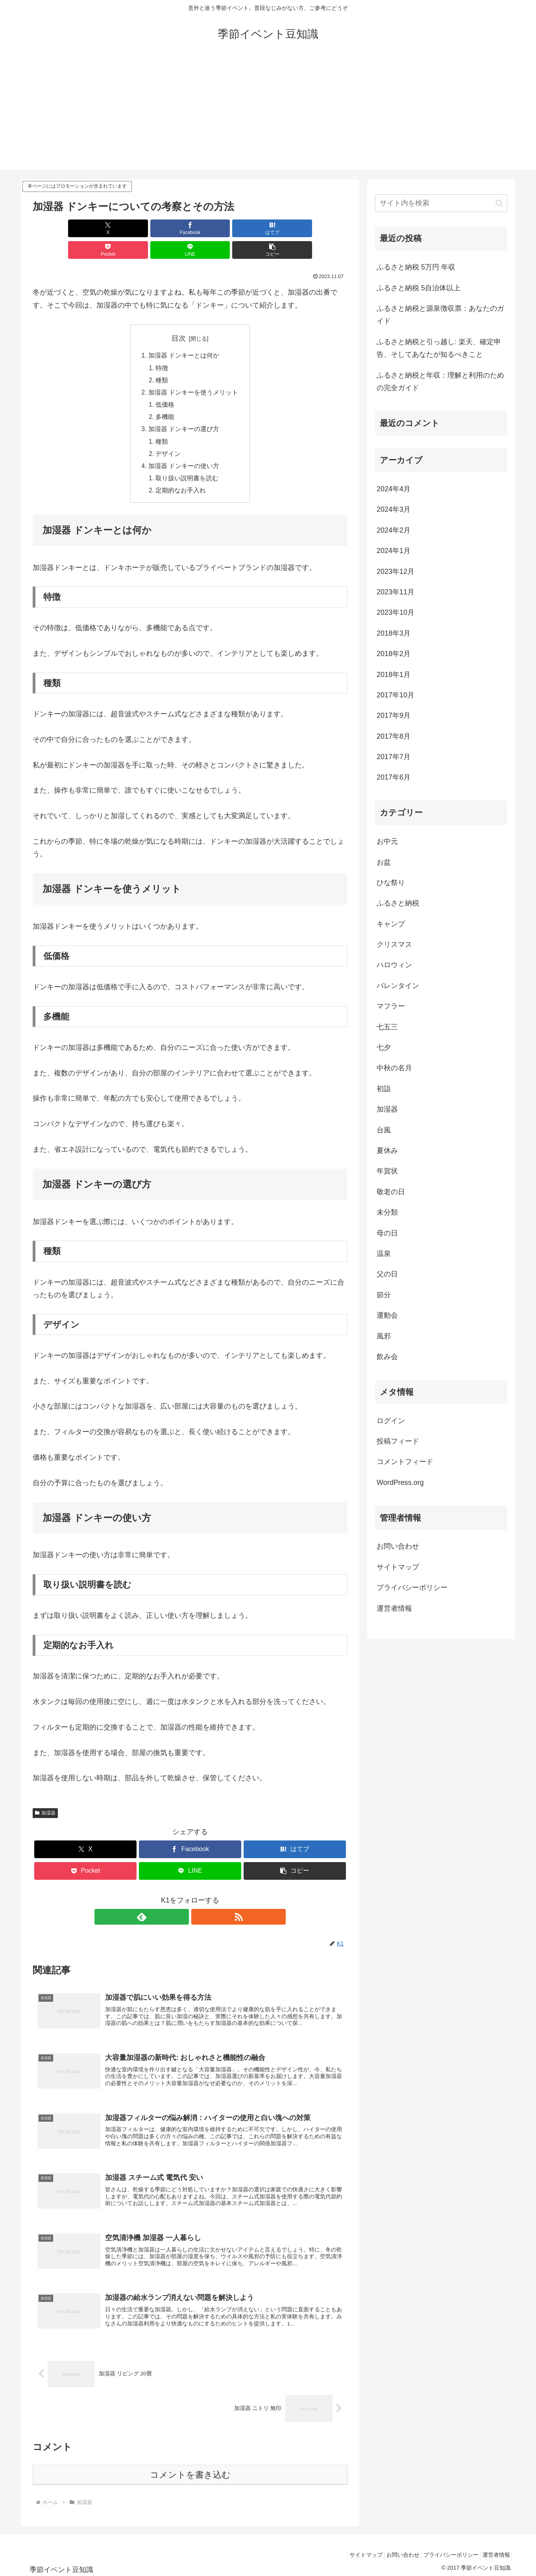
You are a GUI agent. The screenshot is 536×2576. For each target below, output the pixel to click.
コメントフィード (405, 1462)
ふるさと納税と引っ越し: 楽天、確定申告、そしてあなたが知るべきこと (439, 348)
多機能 (165, 398)
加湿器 (45, 1797)
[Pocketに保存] (216, 228)
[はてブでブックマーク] (164, 228)
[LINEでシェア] (269, 228)
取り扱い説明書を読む (187, 461)
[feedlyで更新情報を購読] (181, 1901)
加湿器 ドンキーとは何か (184, 334)
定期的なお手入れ (181, 474)
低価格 (165, 385)
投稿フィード (398, 1441)
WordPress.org (400, 1482)
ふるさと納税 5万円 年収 (416, 267)
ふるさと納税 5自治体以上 (418, 288)
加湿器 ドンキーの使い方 (184, 448)
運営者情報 (394, 1608)
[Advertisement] (268, 115)
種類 (162, 359)
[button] (322, 228)
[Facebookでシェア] (110, 228)
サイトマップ (398, 1567)
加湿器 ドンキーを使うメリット (193, 372)
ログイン (391, 1421)
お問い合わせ (398, 1546)
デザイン (168, 436)
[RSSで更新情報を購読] (199, 1901)
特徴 (162, 346)
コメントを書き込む (190, 2471)
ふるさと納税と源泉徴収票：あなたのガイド (440, 314)
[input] (441, 203)
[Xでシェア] (58, 228)
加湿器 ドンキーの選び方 (184, 410)
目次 (179, 317)
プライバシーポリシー (412, 1587)
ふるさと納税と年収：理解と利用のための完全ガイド (440, 381)
